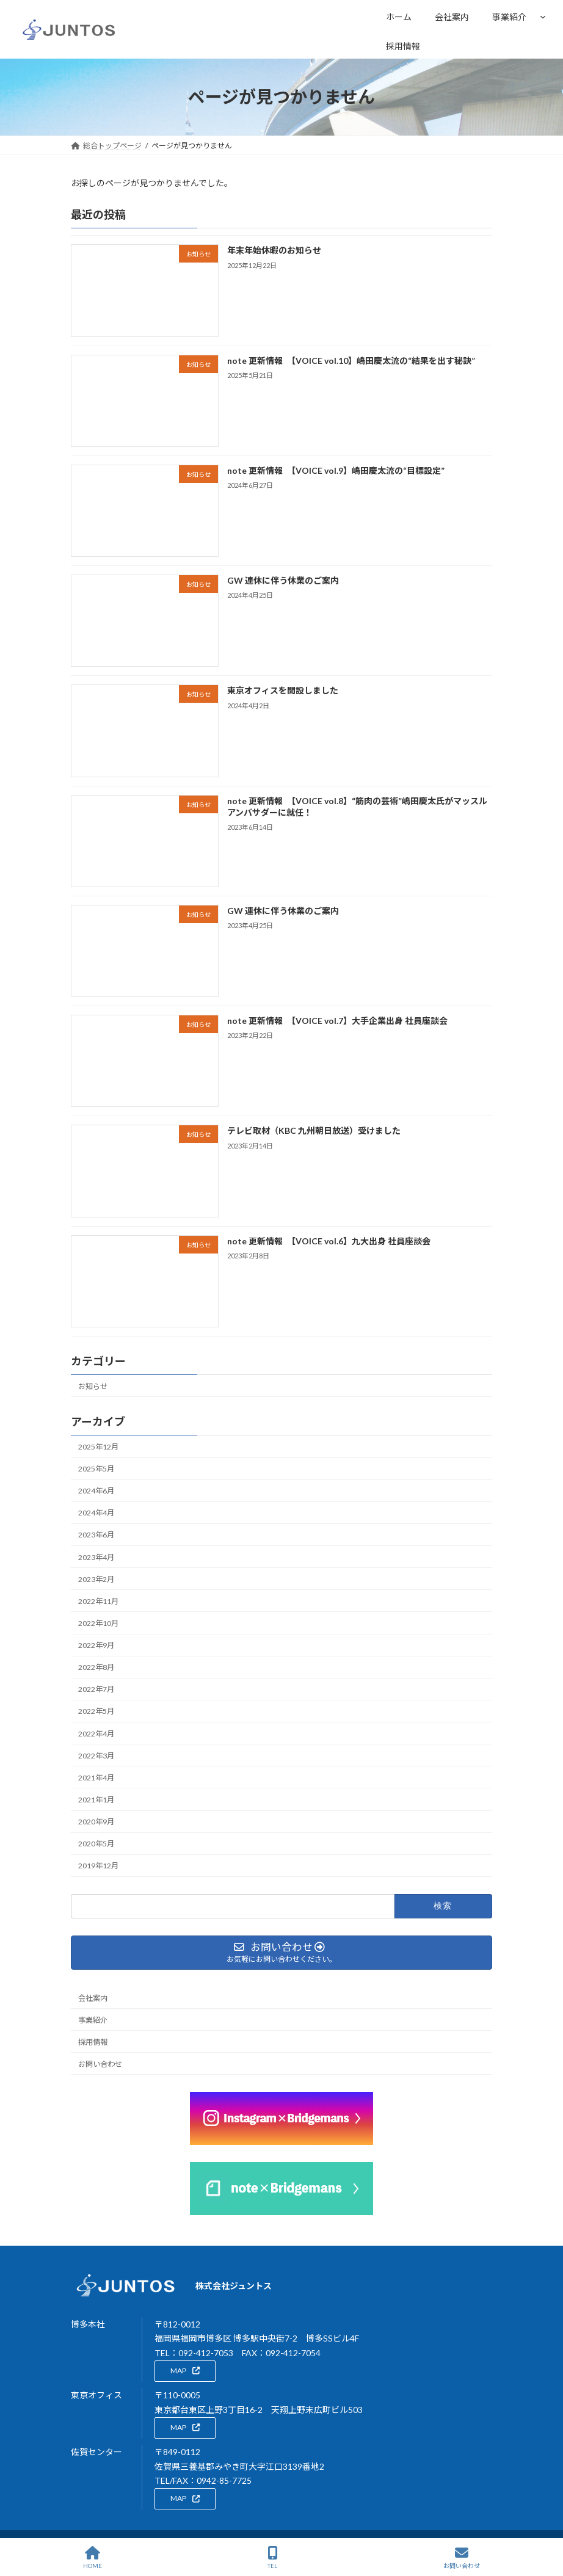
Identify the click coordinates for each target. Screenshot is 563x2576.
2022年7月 (96, 1689)
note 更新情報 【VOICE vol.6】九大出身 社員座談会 (328, 1241)
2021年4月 (96, 1777)
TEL (272, 2557)
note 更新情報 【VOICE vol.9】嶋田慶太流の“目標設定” (336, 470)
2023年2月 (96, 1579)
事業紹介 (509, 17)
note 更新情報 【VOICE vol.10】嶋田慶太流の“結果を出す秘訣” (351, 360)
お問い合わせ (100, 2064)
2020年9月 (96, 1821)
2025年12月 (98, 1446)
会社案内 (92, 1998)
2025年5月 (96, 1468)
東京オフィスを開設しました (282, 691)
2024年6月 (96, 1491)
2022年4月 (96, 1733)
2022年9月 (96, 1645)
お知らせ (92, 1386)
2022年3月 (96, 1755)
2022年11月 (98, 1601)
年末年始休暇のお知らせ (274, 250)
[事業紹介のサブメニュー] (543, 16)
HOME (92, 2557)
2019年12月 (98, 1866)
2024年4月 (96, 1513)
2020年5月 (96, 1844)
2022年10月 (98, 1623)
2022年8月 (96, 1667)
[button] (185, 2371)
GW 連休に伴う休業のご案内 (283, 581)
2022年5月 (96, 1711)
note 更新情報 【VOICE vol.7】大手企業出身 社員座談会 (337, 1021)
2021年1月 (96, 1799)
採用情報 (92, 2042)
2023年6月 (96, 1535)
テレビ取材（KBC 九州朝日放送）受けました (314, 1131)
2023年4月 (96, 1557)
